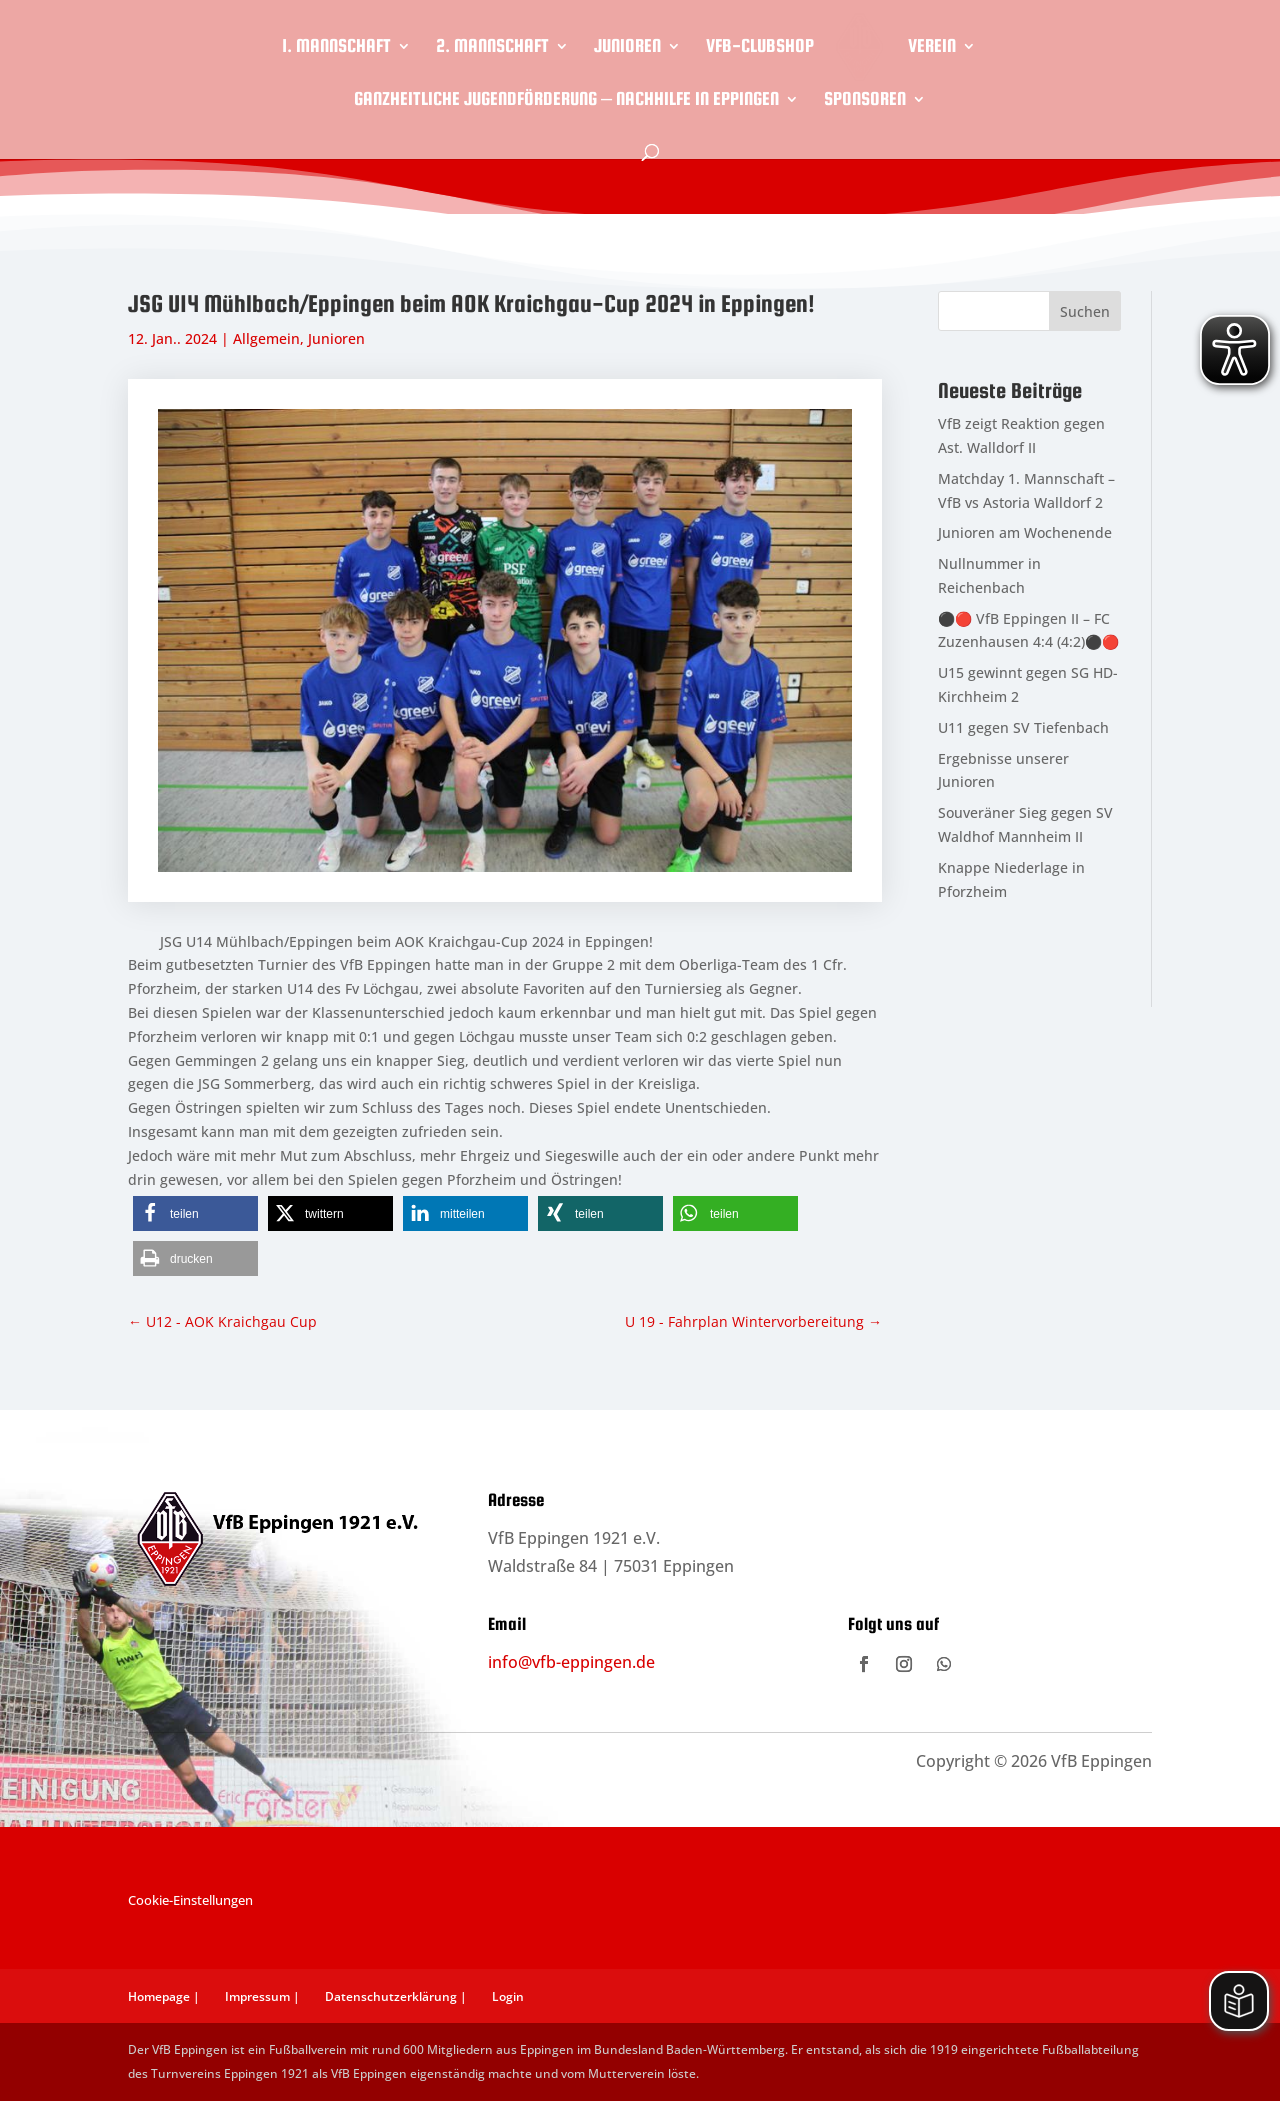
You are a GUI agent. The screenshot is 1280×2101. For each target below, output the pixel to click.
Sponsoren (865, 100)
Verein (932, 47)
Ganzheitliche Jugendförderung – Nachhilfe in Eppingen (566, 100)
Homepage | (164, 1996)
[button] (195, 1213)
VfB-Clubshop (760, 47)
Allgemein (266, 338)
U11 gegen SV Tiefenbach (1023, 727)
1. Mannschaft (336, 47)
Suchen (1085, 311)
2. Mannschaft (492, 47)
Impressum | (262, 1996)
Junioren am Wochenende (1025, 532)
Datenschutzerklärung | (396, 1996)
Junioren (627, 47)
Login (508, 1996)
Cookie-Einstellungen (190, 1900)
